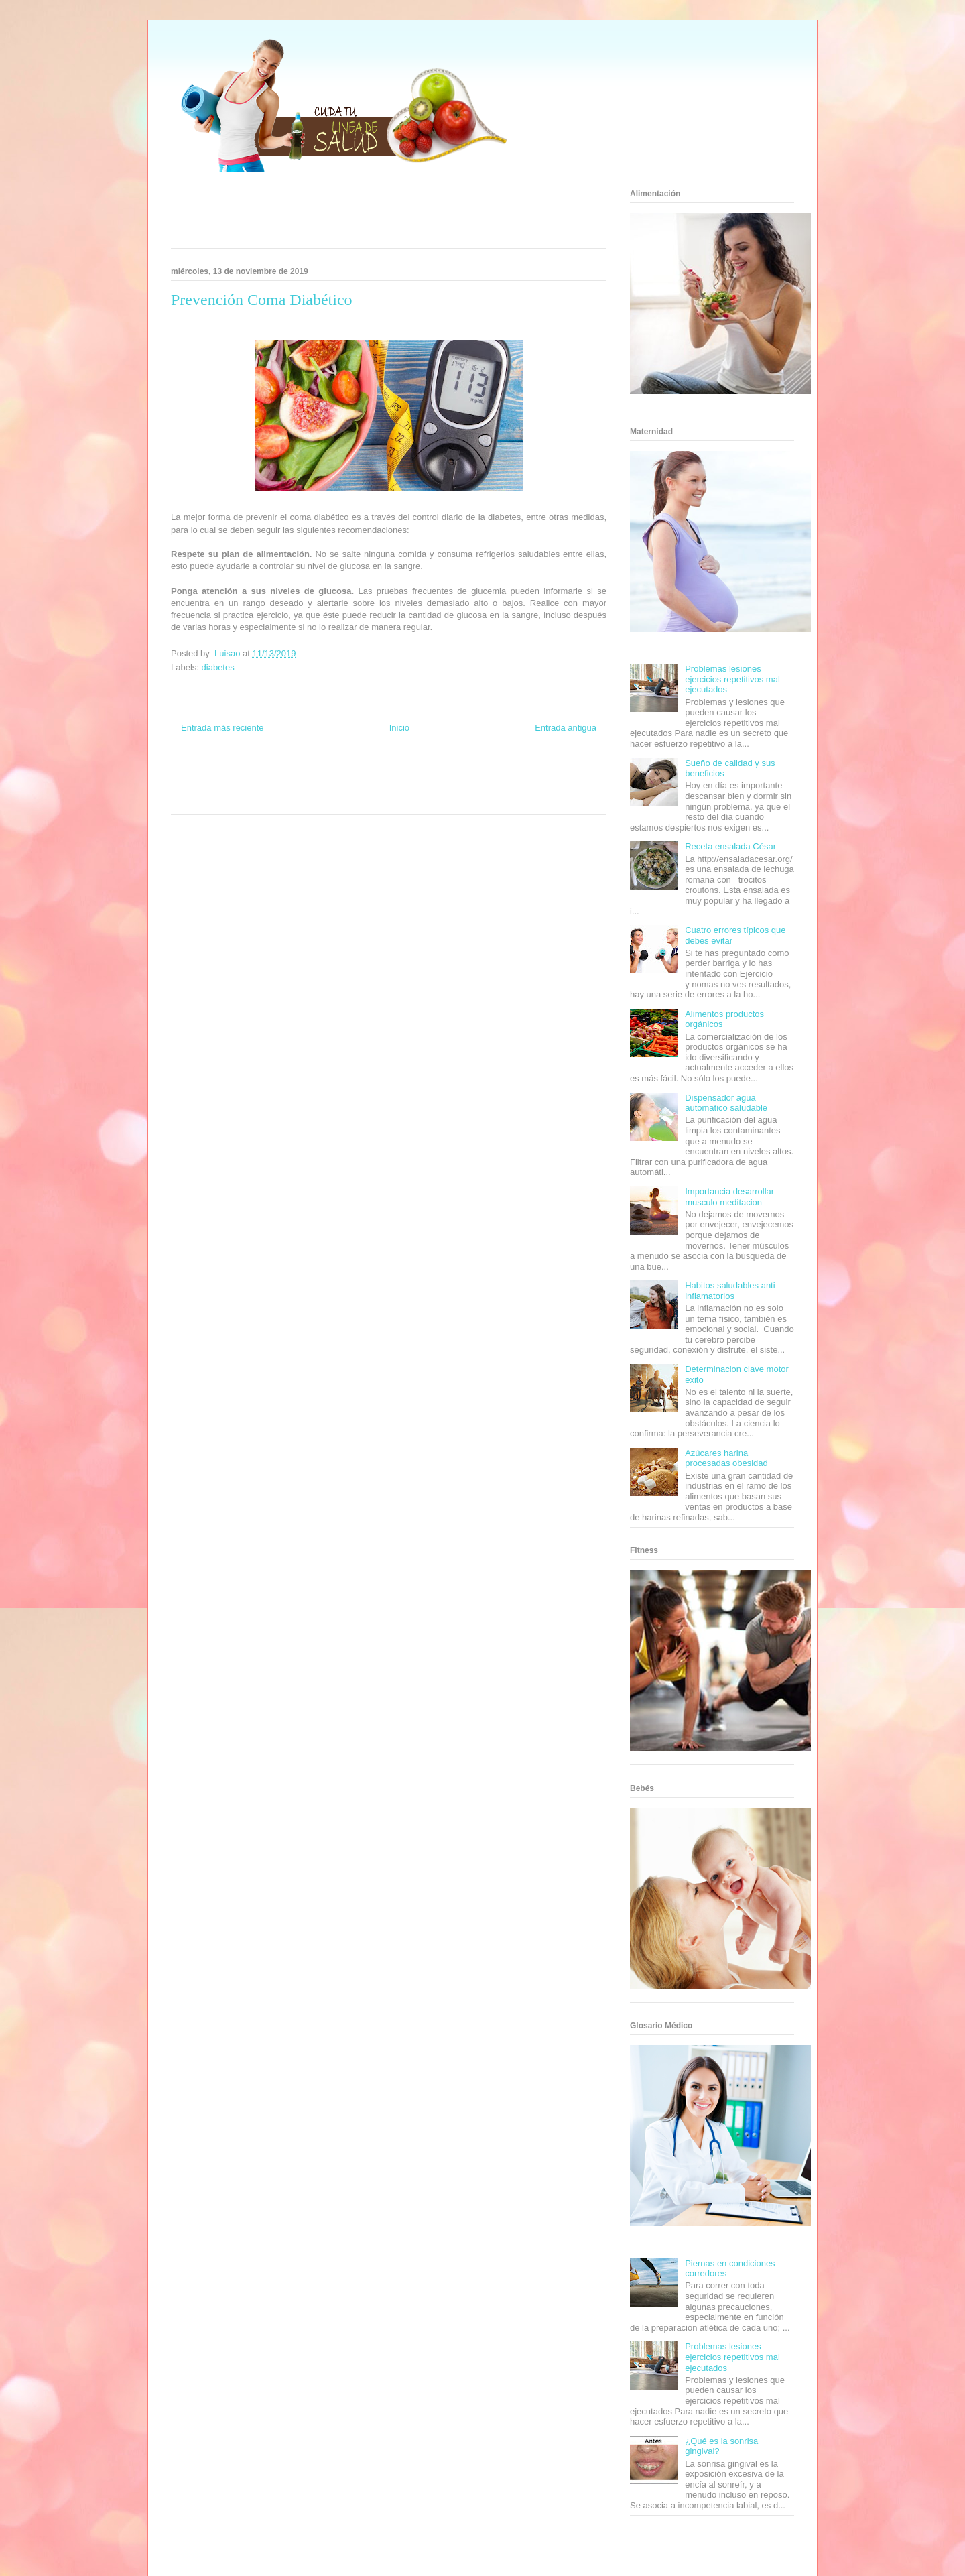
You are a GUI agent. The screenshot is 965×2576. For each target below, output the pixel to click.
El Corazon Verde (366, 798)
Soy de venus (209, 786)
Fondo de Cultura (402, 774)
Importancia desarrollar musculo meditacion (729, 1196)
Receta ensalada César (730, 846)
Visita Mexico (318, 798)
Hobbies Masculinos (498, 774)
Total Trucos (308, 786)
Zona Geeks (448, 774)
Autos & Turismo (437, 786)
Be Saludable (243, 774)
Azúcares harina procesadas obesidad (726, 1458)
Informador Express (294, 774)
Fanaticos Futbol (488, 786)
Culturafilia (410, 798)
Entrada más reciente (222, 728)
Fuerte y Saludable (259, 786)
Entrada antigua (565, 728)
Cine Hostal (344, 786)
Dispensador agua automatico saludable (726, 1103)
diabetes (218, 667)
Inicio (399, 728)
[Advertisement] (372, 214)
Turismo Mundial (230, 798)
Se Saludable (277, 798)
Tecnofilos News (553, 774)
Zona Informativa (196, 774)
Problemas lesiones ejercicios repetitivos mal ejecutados (732, 679)
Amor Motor (445, 798)
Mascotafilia (533, 786)
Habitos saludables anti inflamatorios (730, 1290)
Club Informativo (349, 774)
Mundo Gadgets (387, 786)
